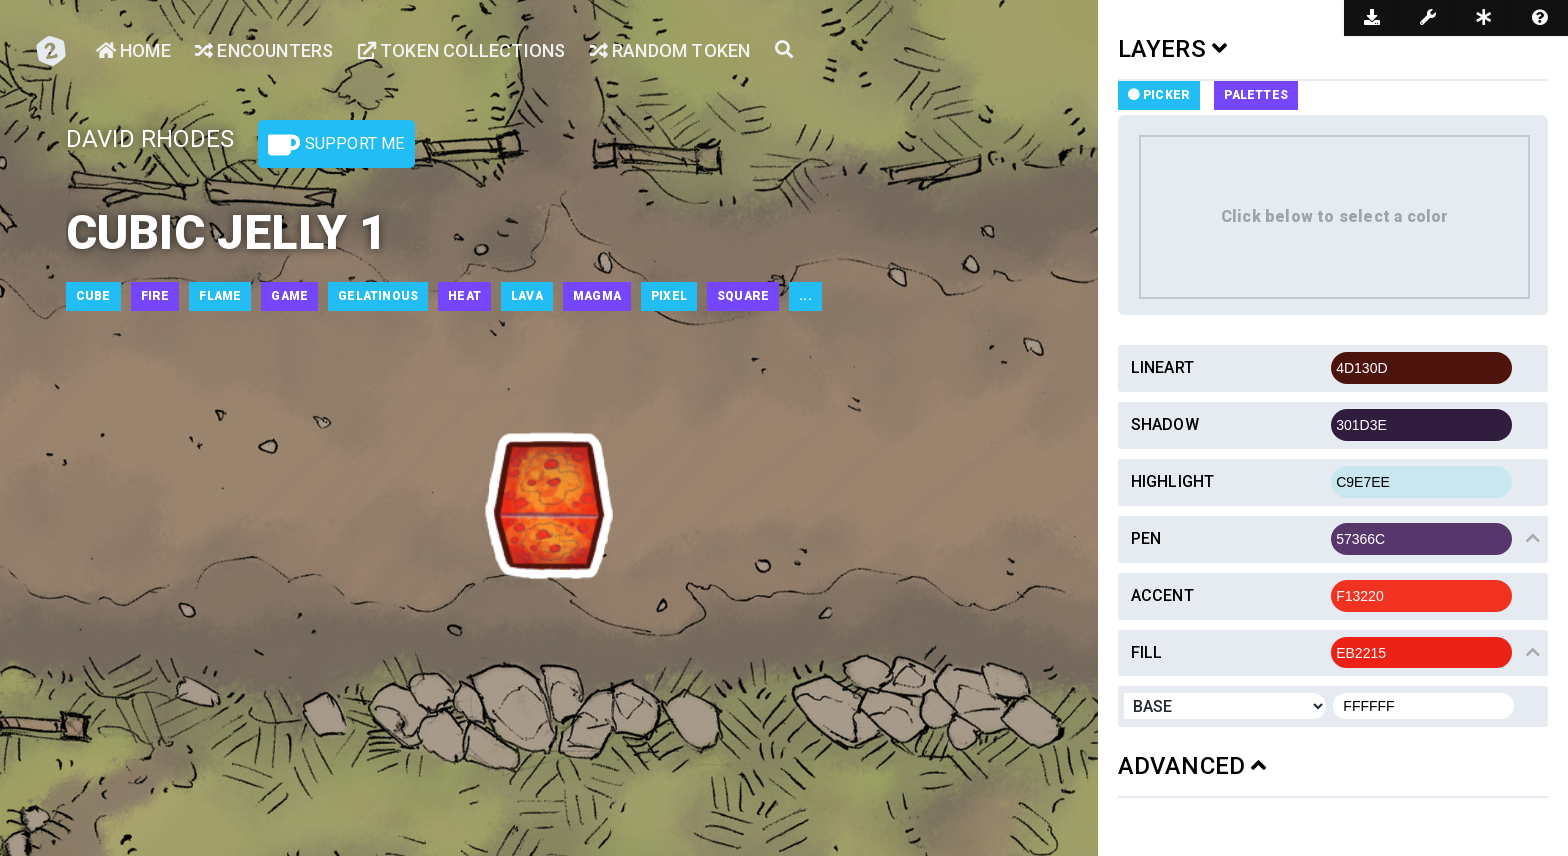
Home (133, 50)
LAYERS (1173, 49)
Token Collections (462, 50)
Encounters (264, 50)
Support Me (336, 145)
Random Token (670, 50)
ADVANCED (1192, 766)
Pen (1146, 538)
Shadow (1165, 424)
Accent (1162, 595)
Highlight (1173, 481)
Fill (1147, 652)
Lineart (1162, 367)
